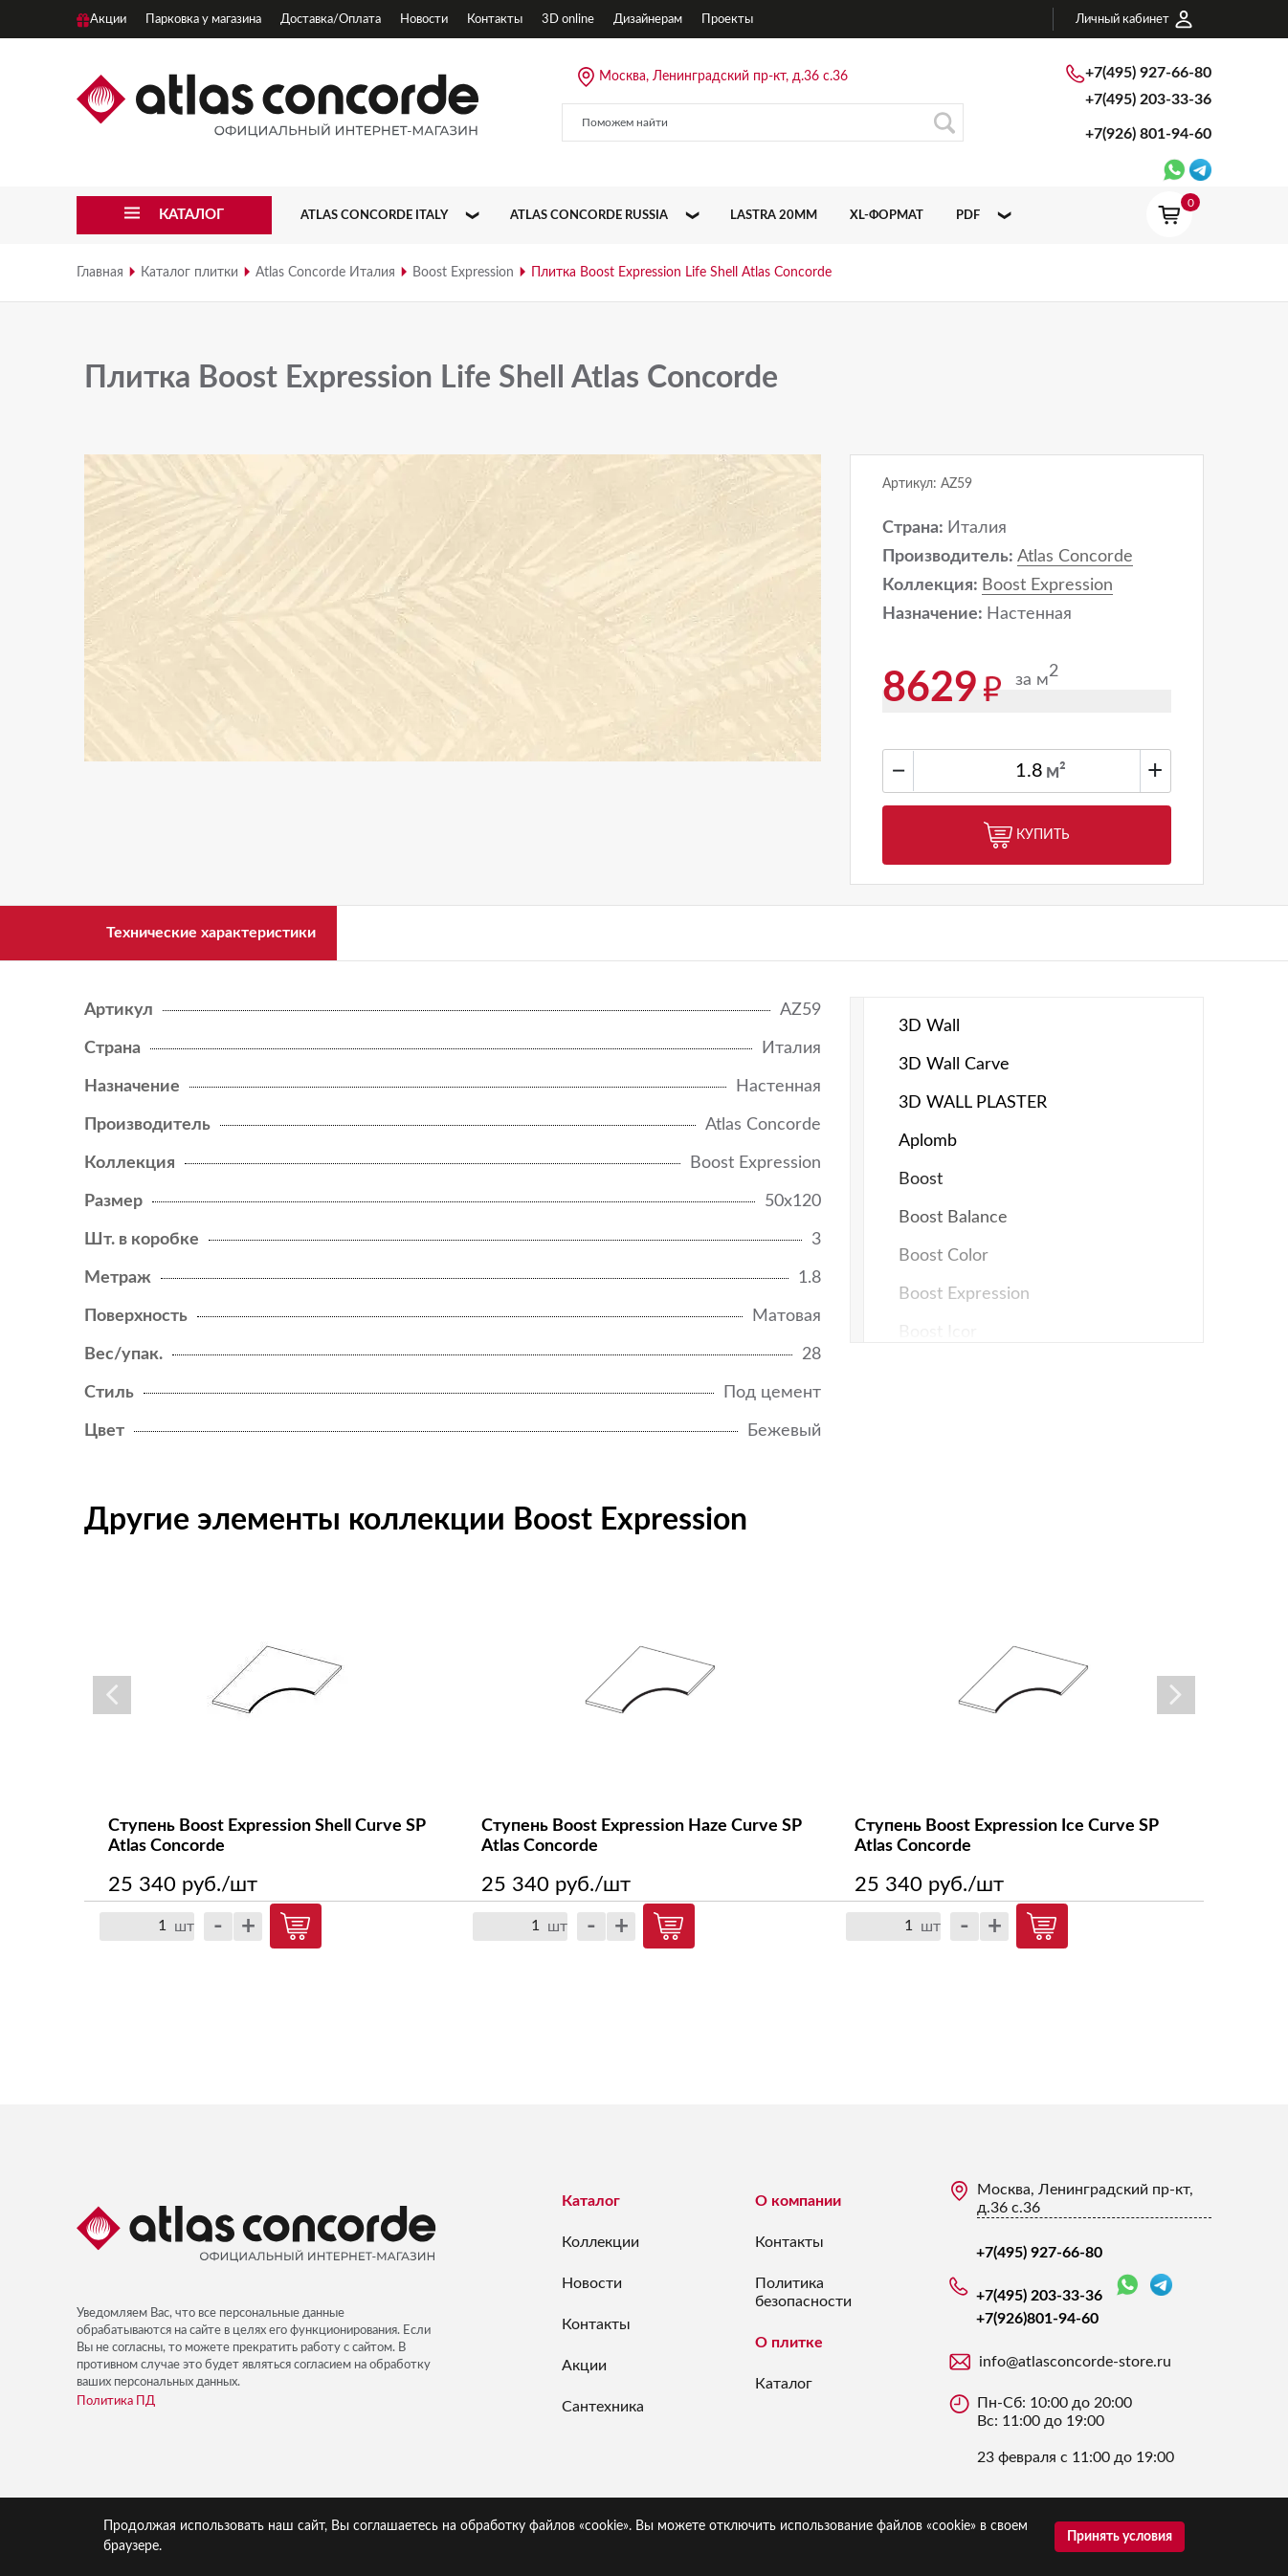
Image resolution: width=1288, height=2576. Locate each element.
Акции (584, 2375)
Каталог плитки (189, 272)
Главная (100, 272)
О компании (798, 2210)
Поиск (944, 123)
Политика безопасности (803, 2302)
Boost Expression (463, 272)
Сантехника (603, 2416)
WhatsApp (1127, 2295)
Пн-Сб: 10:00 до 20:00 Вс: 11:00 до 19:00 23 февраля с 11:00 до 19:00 (1075, 2440)
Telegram (1161, 2294)
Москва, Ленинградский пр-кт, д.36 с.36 (723, 76)
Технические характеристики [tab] (232, 937)
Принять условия (1119, 2536)
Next (1176, 1705)
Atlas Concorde (1075, 556)
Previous (112, 1705)
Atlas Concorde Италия (325, 272)
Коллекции (600, 2251)
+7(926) (1148, 134)
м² (1056, 772)
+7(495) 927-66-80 (1148, 72)
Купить (1027, 835)
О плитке (789, 2352)
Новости (592, 2293)
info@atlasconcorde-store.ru (1075, 2371)
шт (184, 1936)
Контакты (596, 2334)
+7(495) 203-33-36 (1148, 99)
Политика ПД (116, 2411)
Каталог (591, 2210)
